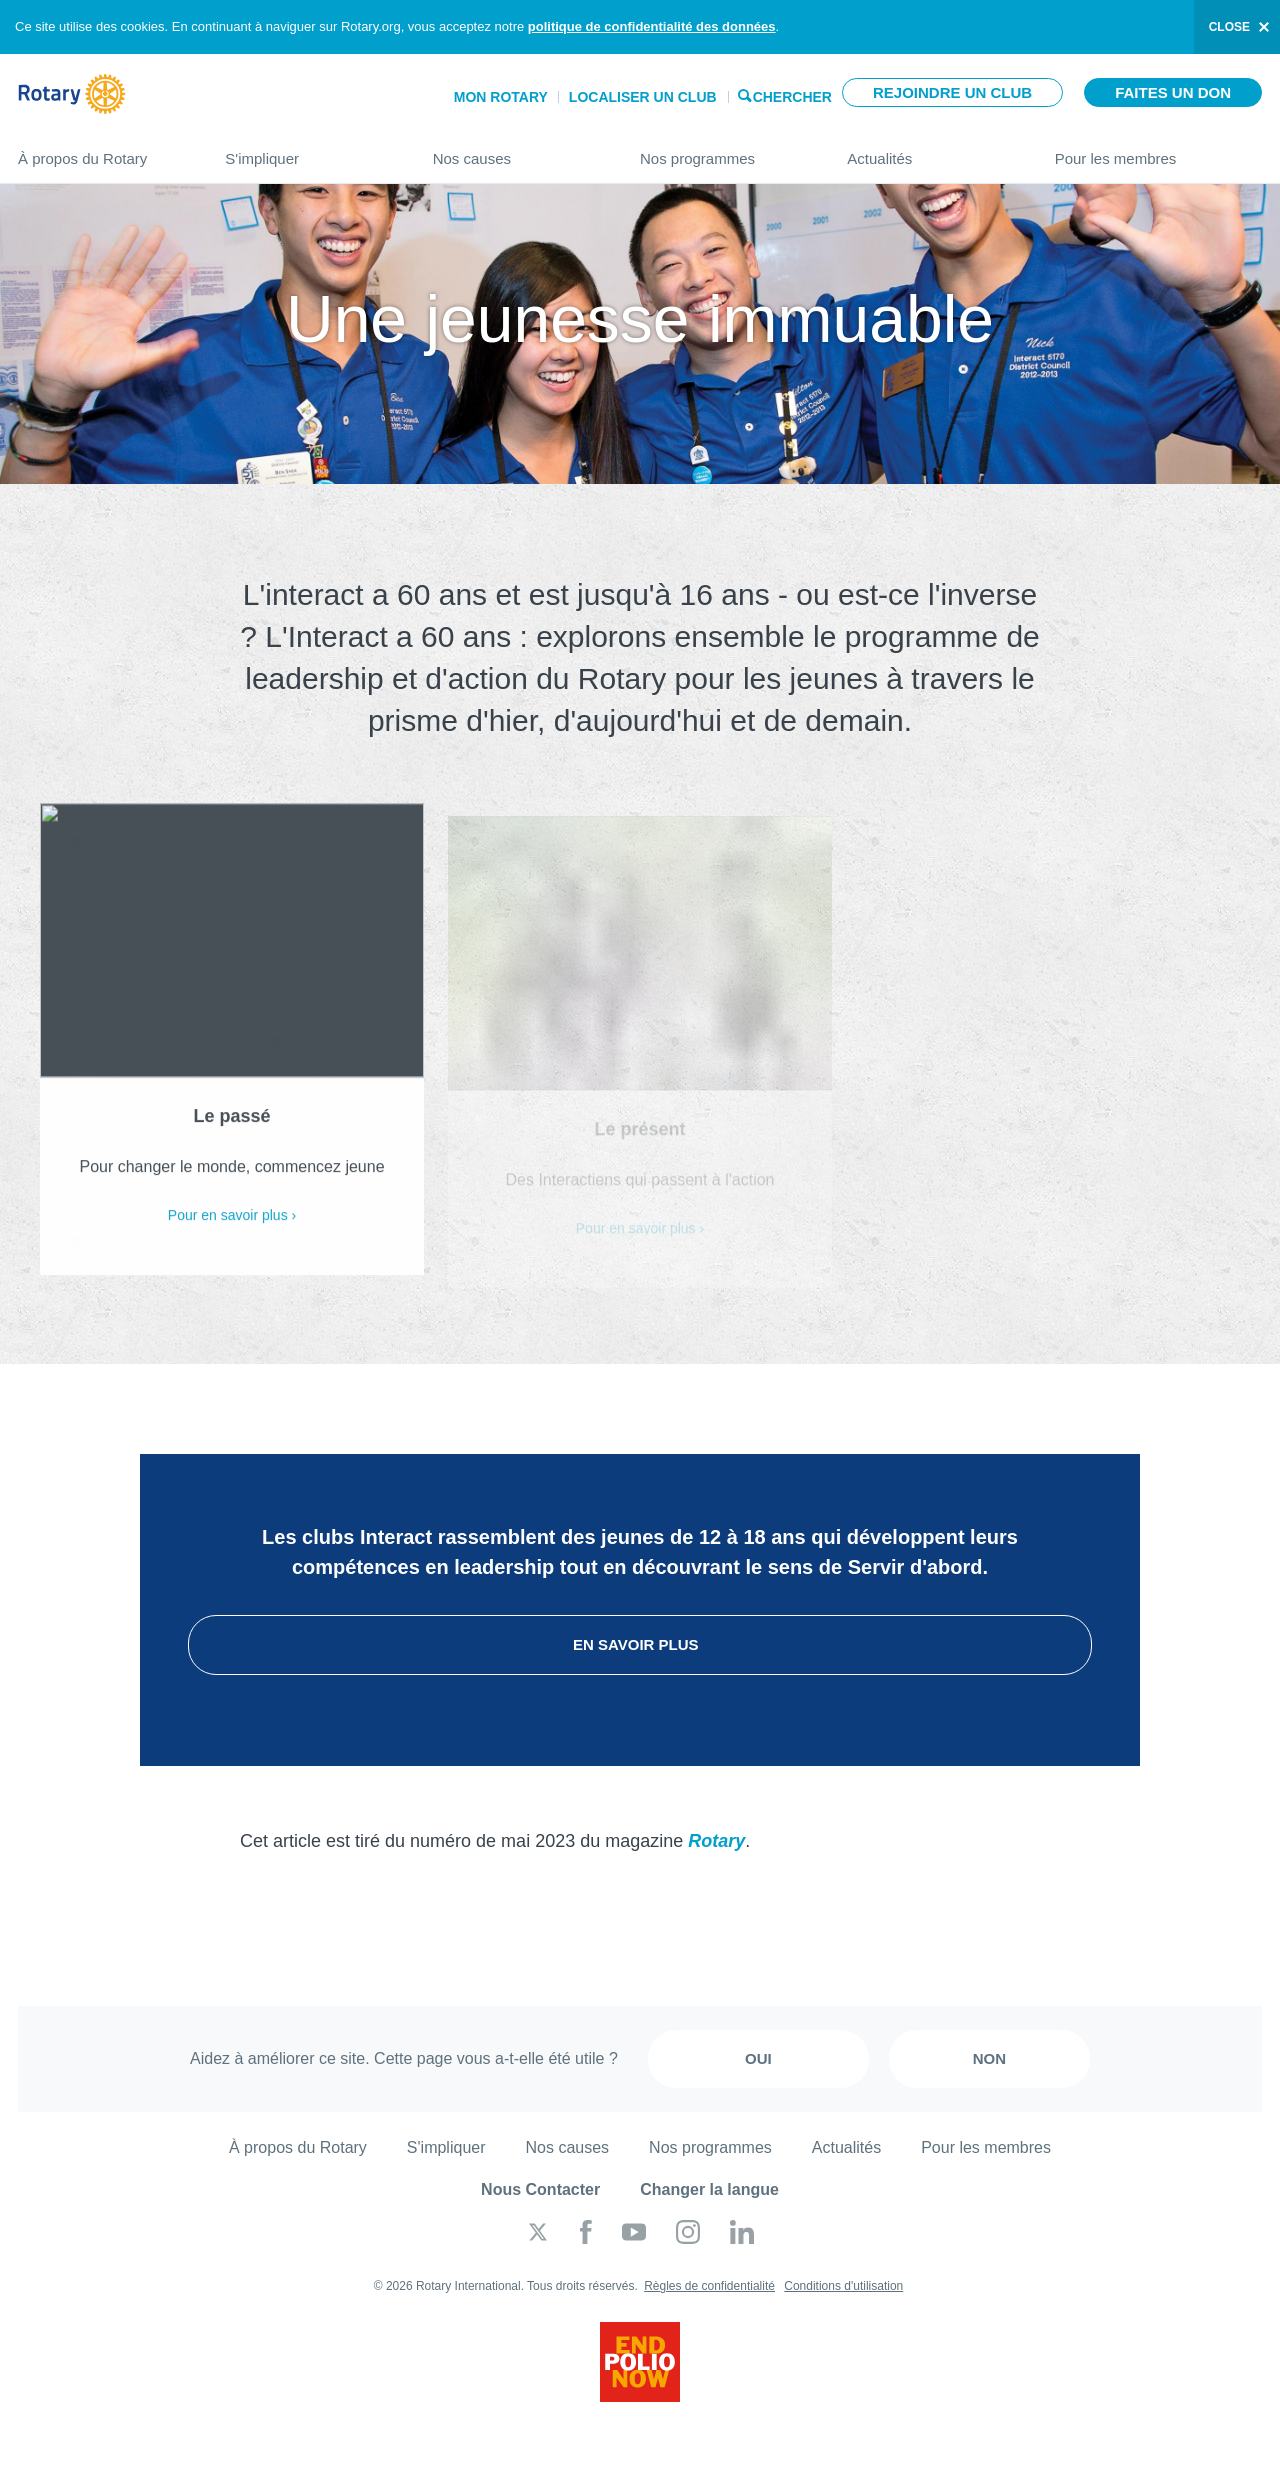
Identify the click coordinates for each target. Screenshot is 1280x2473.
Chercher (792, 95)
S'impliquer (308, 150)
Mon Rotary (501, 97)
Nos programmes (723, 150)
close (1229, 27)
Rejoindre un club (952, 92)
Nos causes (516, 150)
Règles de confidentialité (709, 2286)
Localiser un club (643, 97)
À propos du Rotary (101, 150)
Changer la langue (709, 2189)
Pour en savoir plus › (232, 1226)
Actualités (930, 150)
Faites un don (1173, 92)
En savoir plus (640, 1644)
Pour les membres (1158, 150)
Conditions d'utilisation (843, 2286)
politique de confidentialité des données (652, 26)
